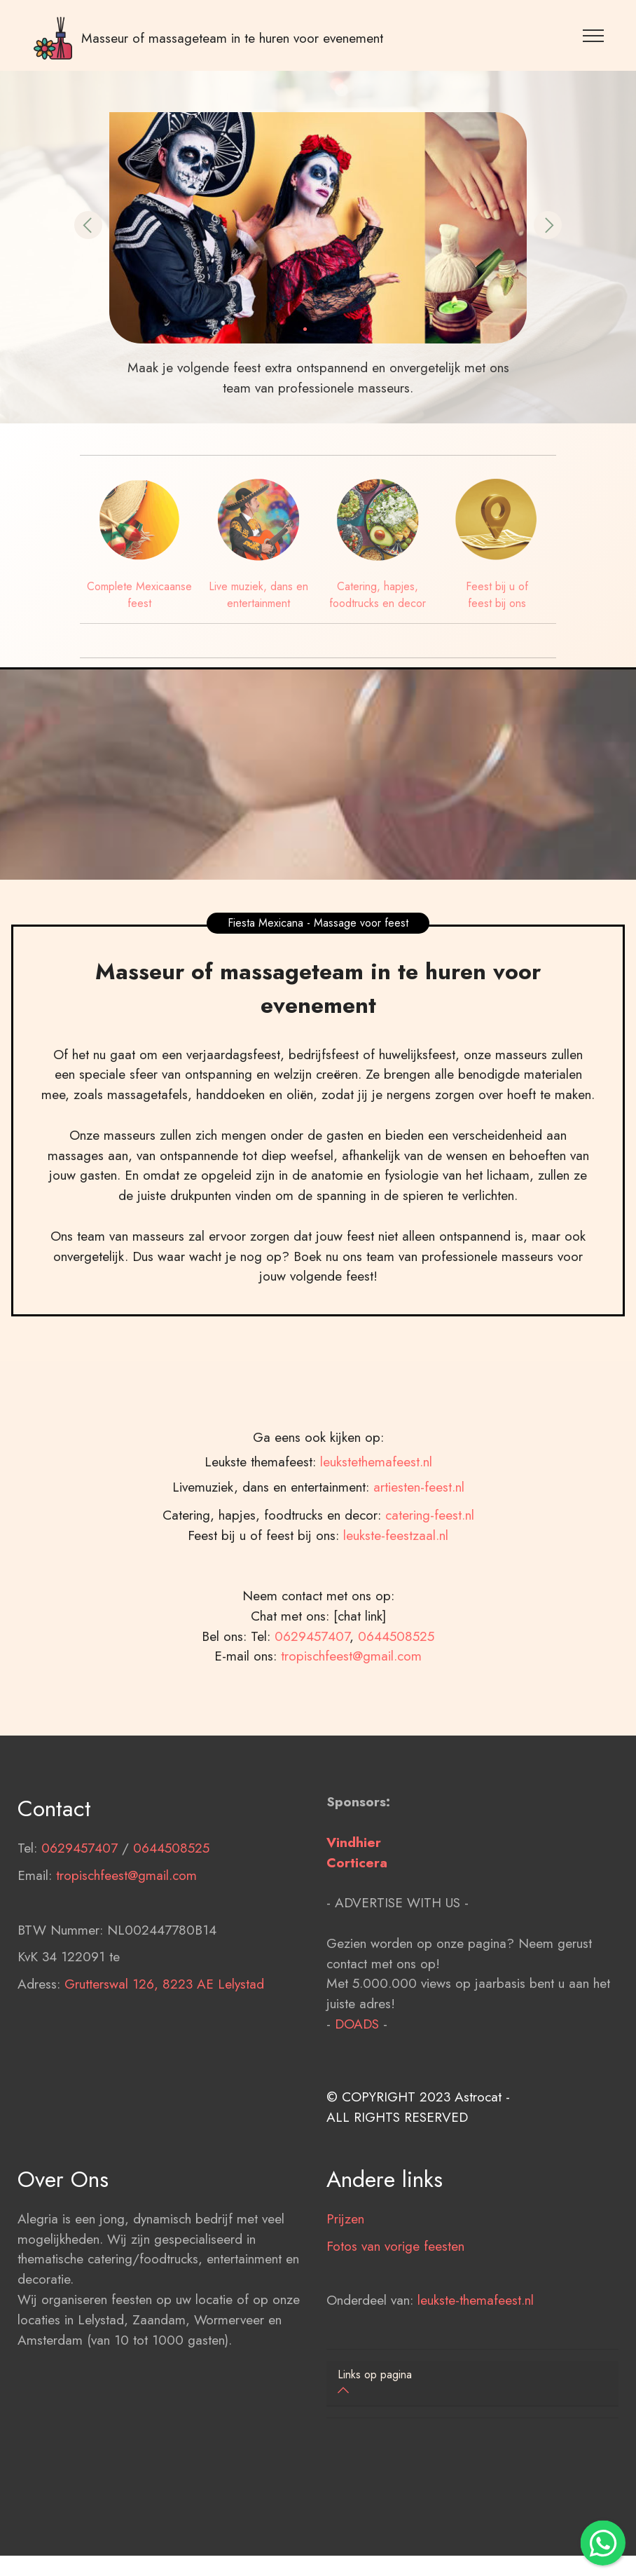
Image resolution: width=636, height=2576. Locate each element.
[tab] (472, 2383)
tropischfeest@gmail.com (351, 1728)
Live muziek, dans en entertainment (258, 594)
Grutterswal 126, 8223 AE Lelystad (164, 2056)
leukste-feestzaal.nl (395, 1606)
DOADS (357, 2096)
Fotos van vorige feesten (395, 2318)
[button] (88, 225)
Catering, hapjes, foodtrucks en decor (377, 594)
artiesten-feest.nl (418, 1630)
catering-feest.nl (429, 1587)
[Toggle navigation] (593, 35)
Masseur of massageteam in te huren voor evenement (232, 38)
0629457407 (312, 1707)
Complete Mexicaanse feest (139, 594)
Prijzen (345, 2291)
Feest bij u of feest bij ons (497, 594)
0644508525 (396, 1707)
